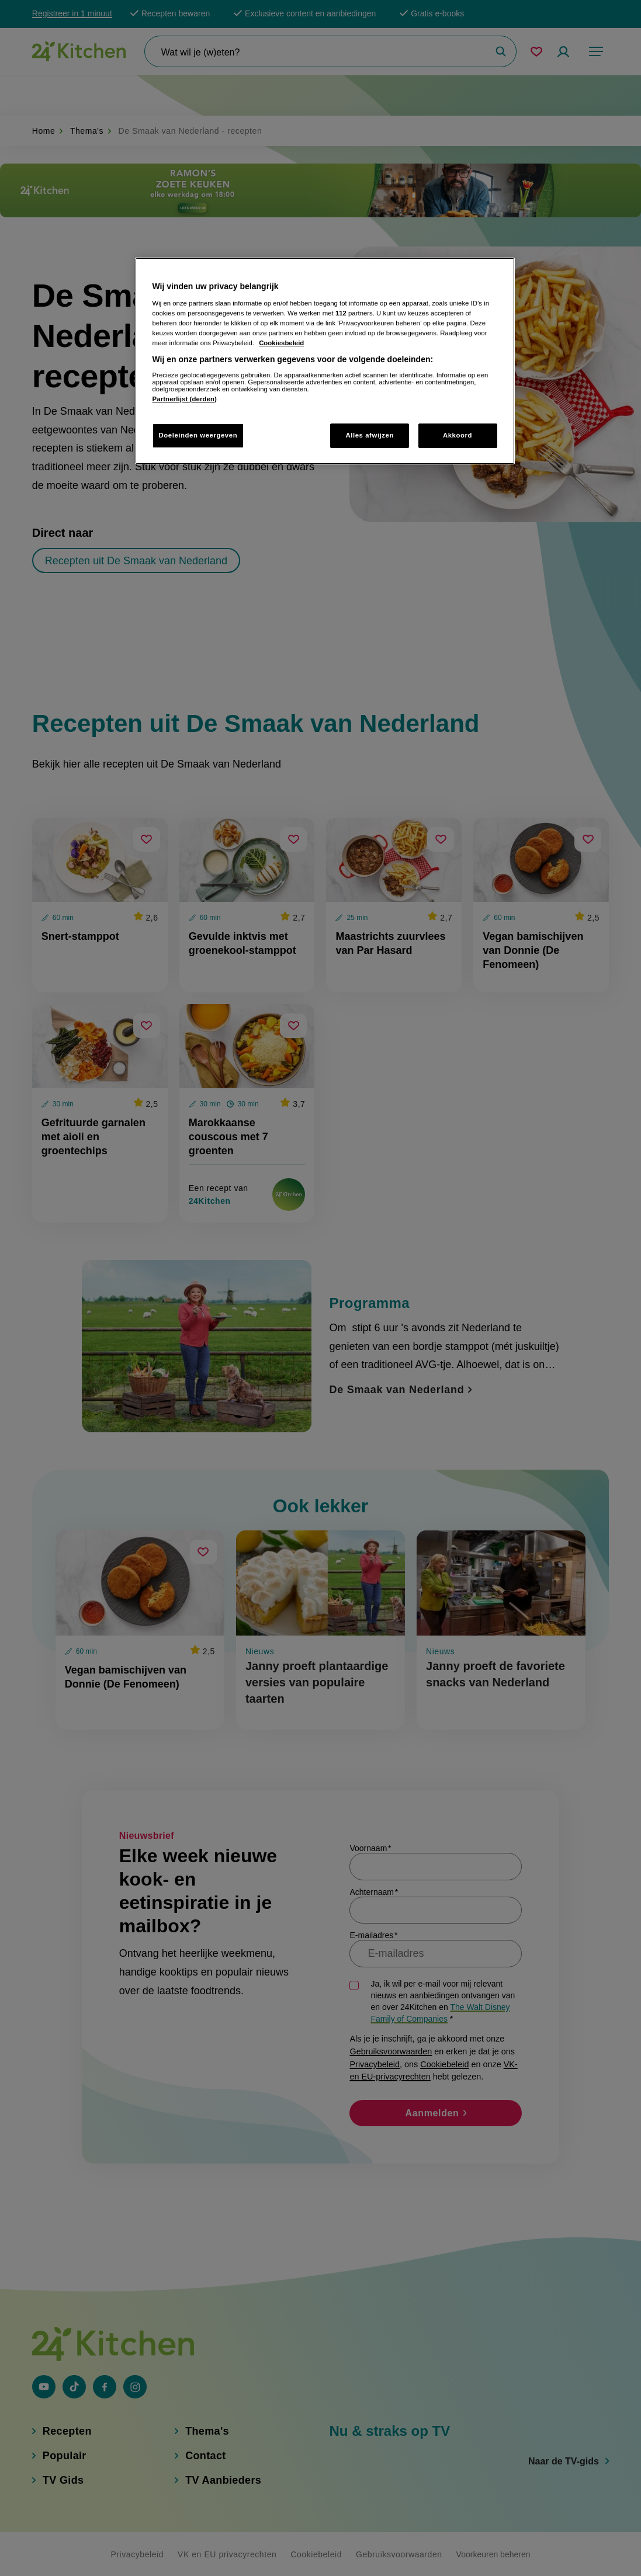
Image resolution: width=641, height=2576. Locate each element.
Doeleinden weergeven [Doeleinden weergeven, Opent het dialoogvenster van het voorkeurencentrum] (198, 435)
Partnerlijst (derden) (185, 398)
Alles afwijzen (369, 435)
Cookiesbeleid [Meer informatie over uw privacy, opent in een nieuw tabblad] (281, 342)
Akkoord (457, 435)
